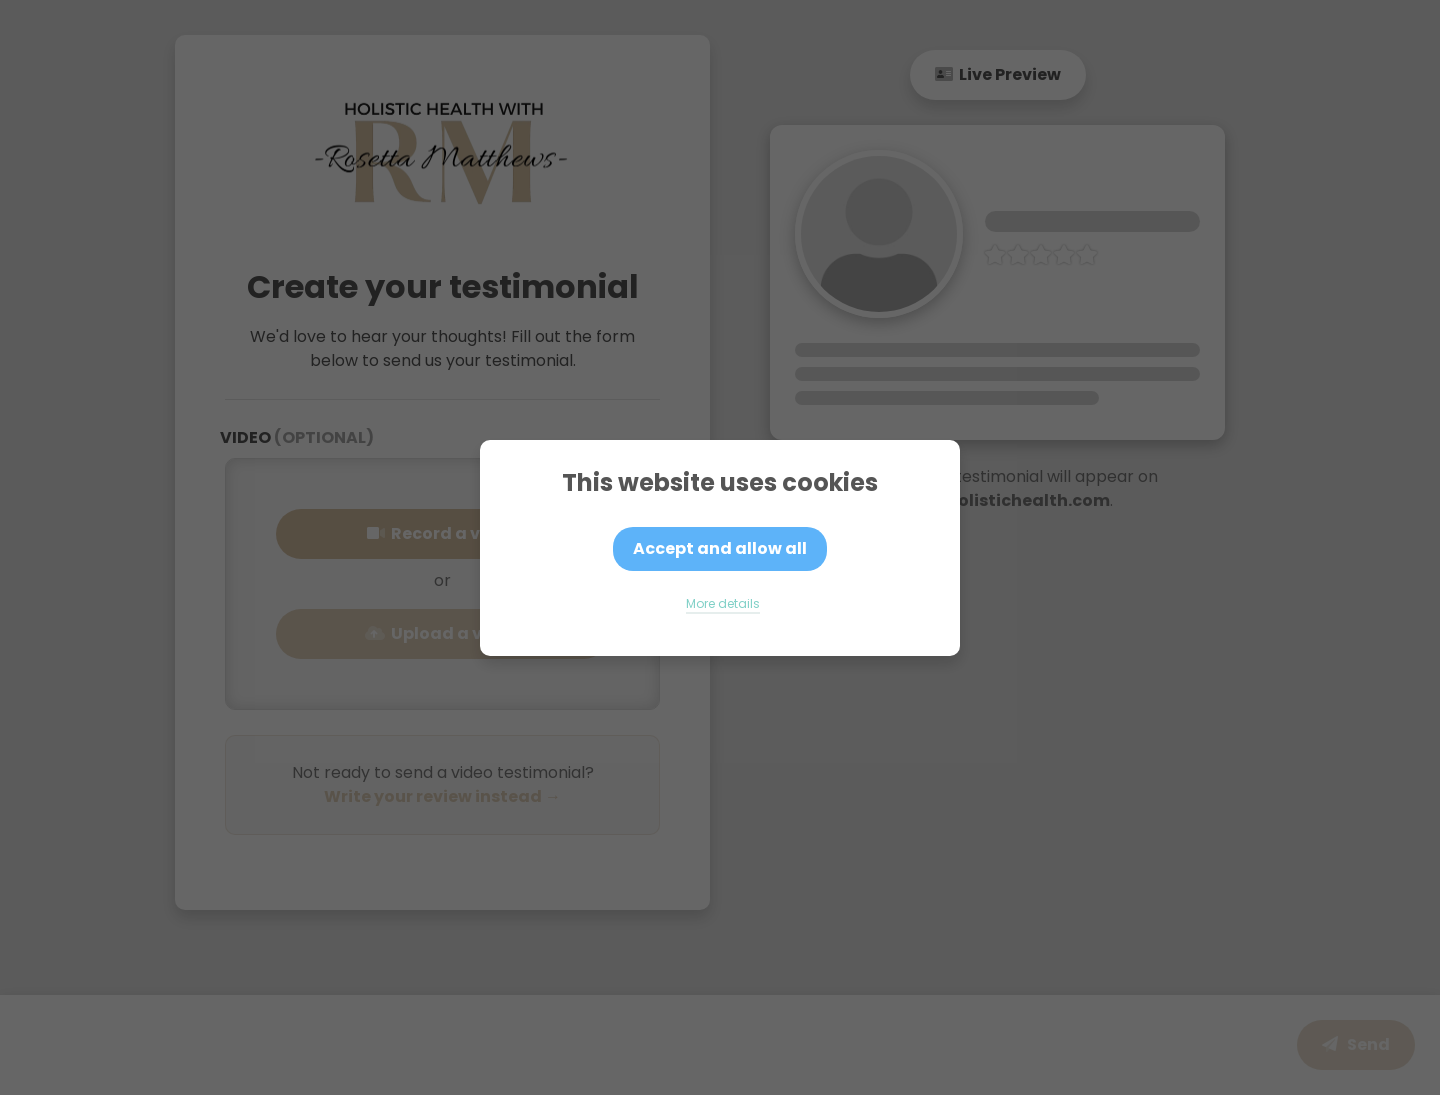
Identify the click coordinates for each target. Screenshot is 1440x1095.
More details (723, 603)
